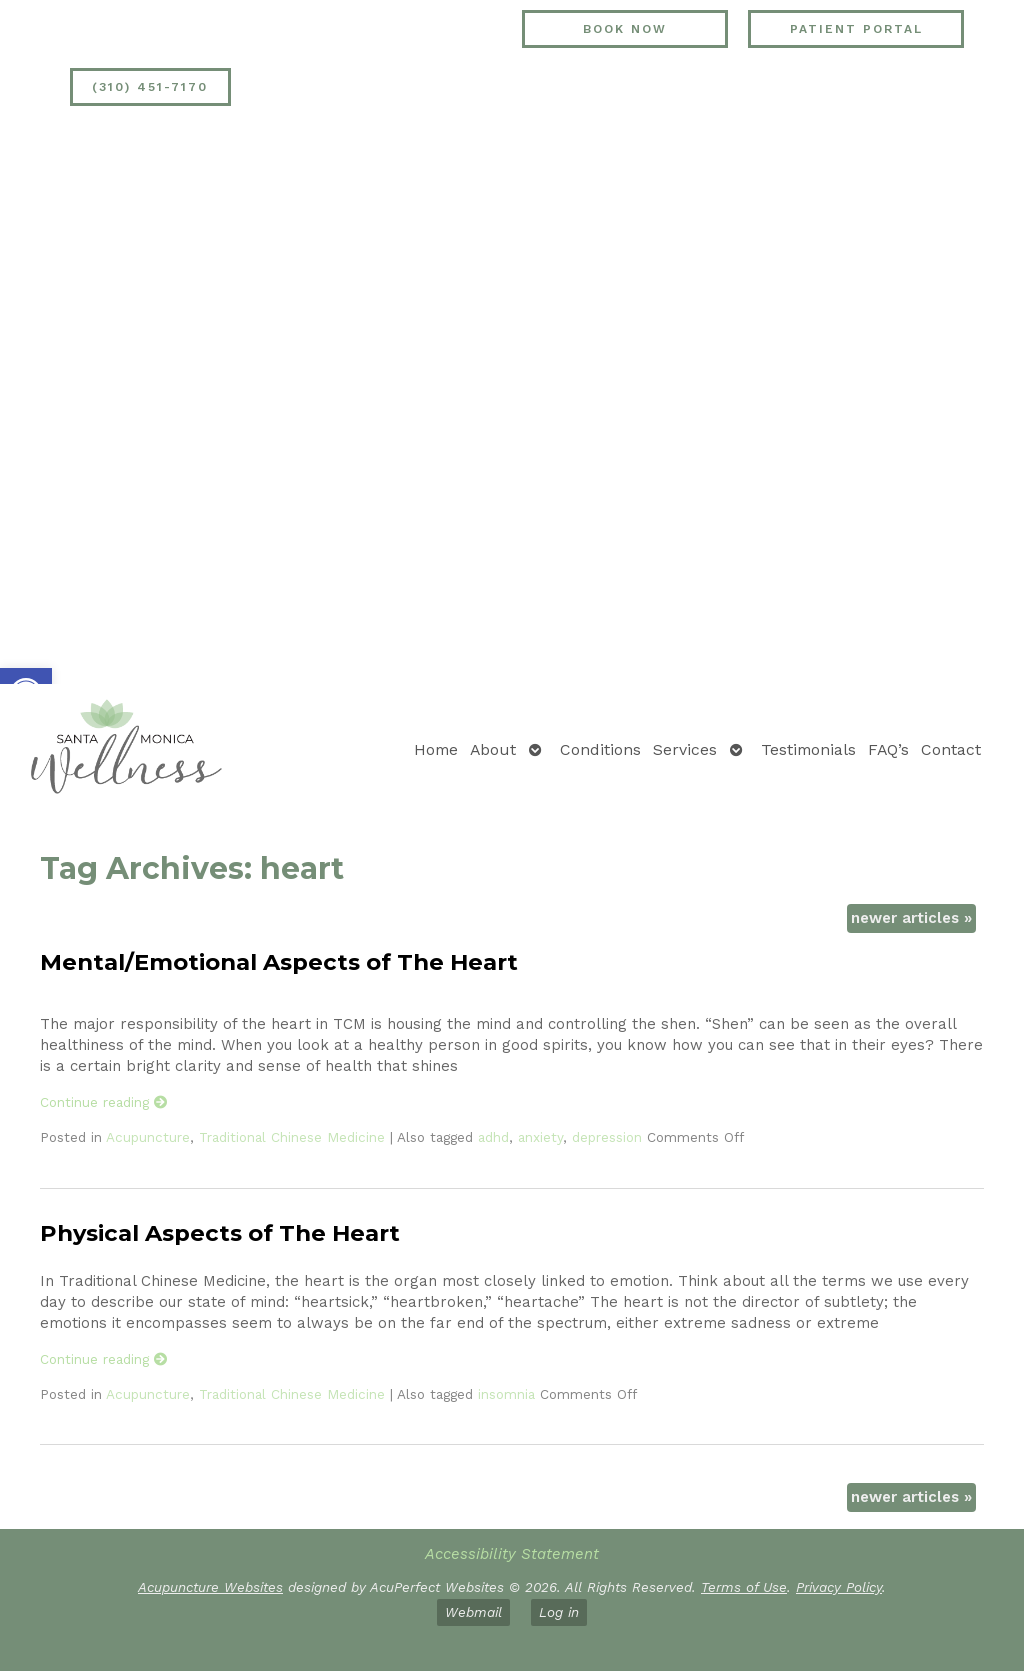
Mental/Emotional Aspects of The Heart (279, 962)
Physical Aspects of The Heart (220, 1233)
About (493, 749)
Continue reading (104, 1102)
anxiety (540, 1137)
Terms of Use (744, 1587)
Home (436, 749)
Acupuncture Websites (210, 1587)
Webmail (473, 1612)
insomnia (506, 1394)
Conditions (600, 749)
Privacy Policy (839, 1587)
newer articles (911, 918)
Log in (559, 1612)
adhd (493, 1137)
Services (685, 749)
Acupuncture (148, 1137)
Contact (951, 749)
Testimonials (808, 749)
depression (607, 1137)
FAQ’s (888, 749)
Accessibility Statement (512, 1554)
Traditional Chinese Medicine (292, 1137)
